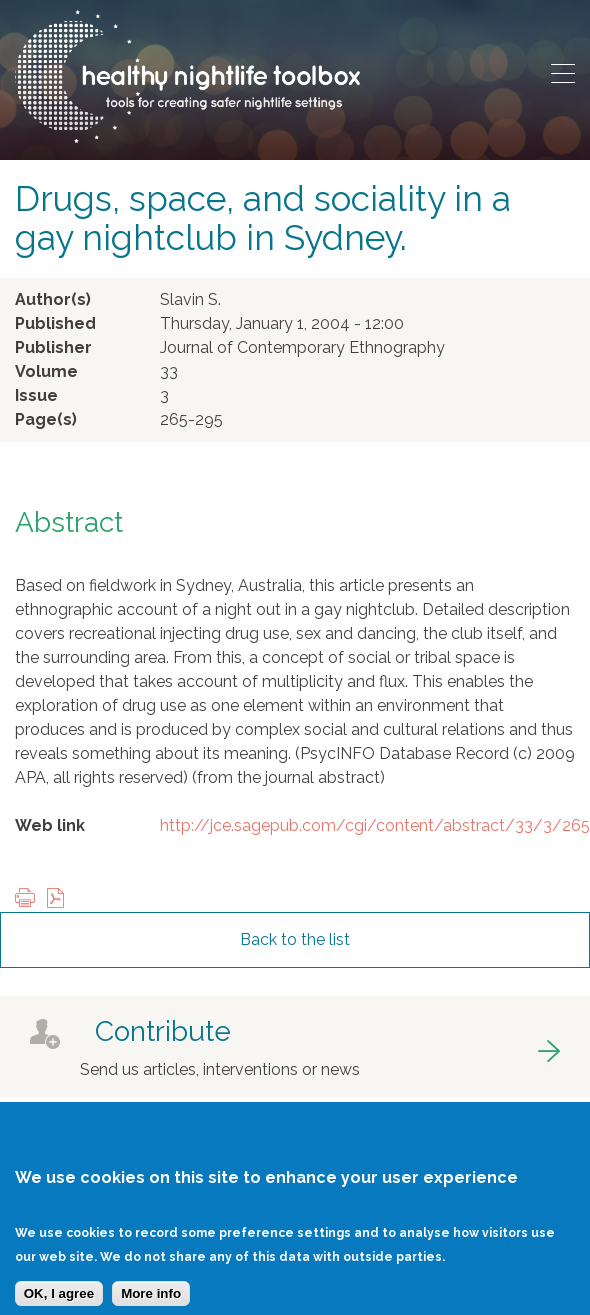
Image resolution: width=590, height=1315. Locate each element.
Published (55, 323)
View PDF (60, 899)
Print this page (30, 899)
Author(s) (53, 299)
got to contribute (295, 1046)
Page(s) (46, 419)
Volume (46, 371)
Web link (50, 825)
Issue (36, 395)
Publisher (53, 347)
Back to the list (295, 939)
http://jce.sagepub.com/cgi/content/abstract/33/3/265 (375, 825)
